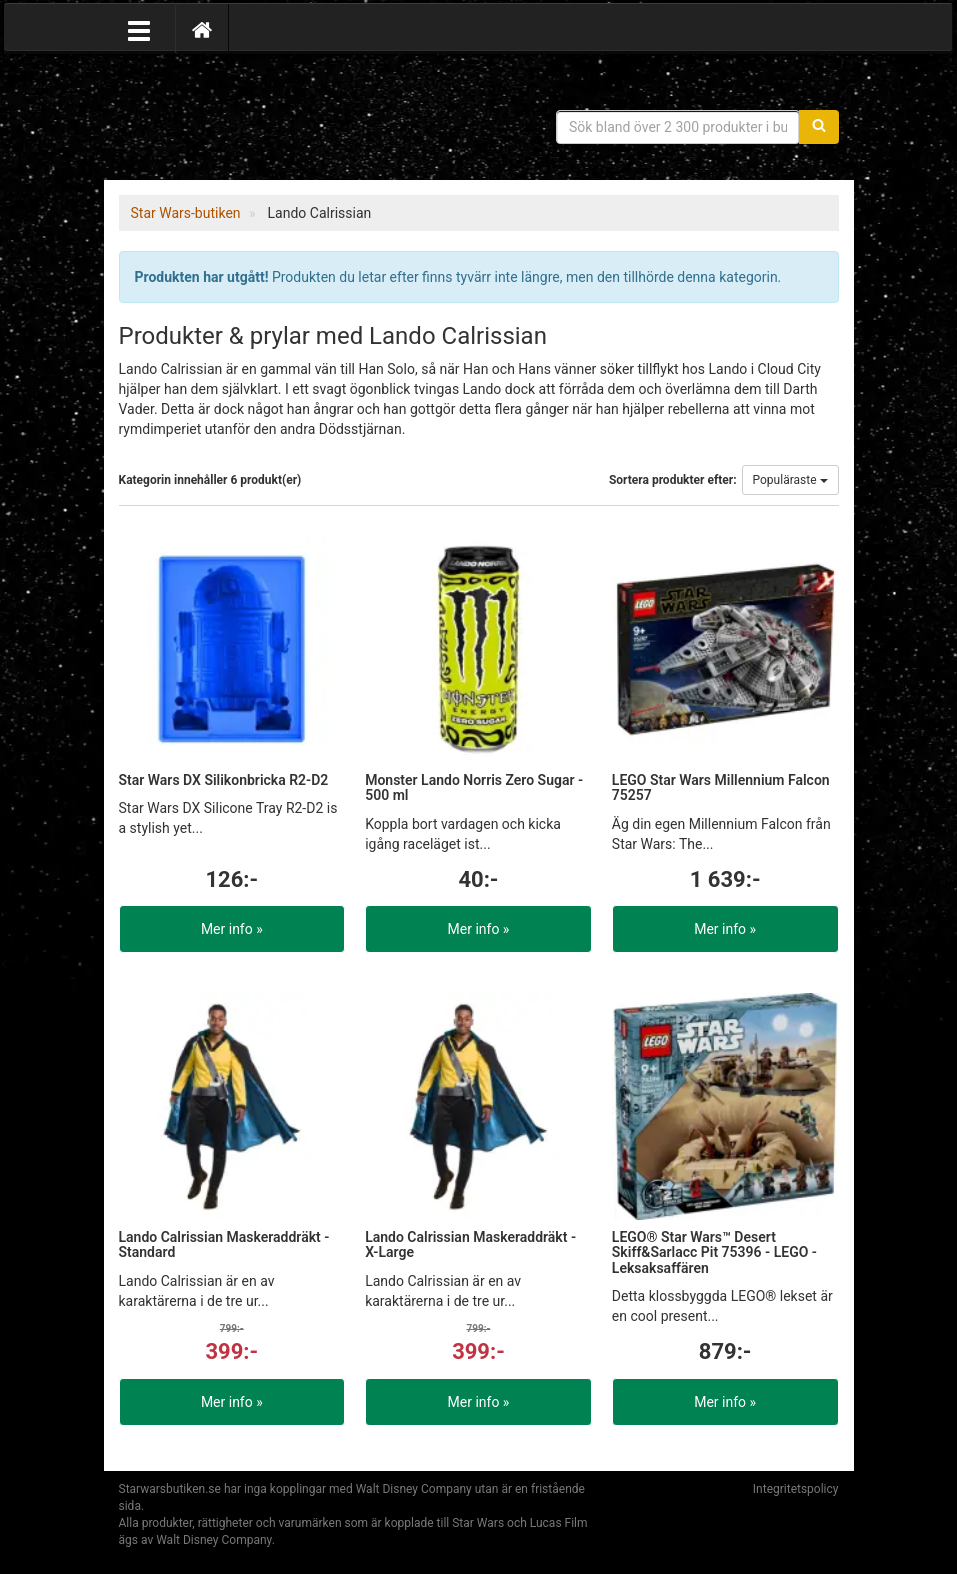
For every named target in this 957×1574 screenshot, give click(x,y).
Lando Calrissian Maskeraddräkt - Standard (224, 1244)
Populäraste (790, 480)
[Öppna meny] (139, 29)
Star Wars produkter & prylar (264, 120)
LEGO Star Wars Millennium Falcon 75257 (721, 787)
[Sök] (819, 127)
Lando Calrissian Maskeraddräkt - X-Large (470, 1244)
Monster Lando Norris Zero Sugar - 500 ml (474, 787)
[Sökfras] (678, 127)
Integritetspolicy (796, 1489)
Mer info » (232, 929)
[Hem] (202, 29)
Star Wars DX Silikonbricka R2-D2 (224, 780)
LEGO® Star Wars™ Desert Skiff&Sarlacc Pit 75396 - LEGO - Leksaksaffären (714, 1252)
